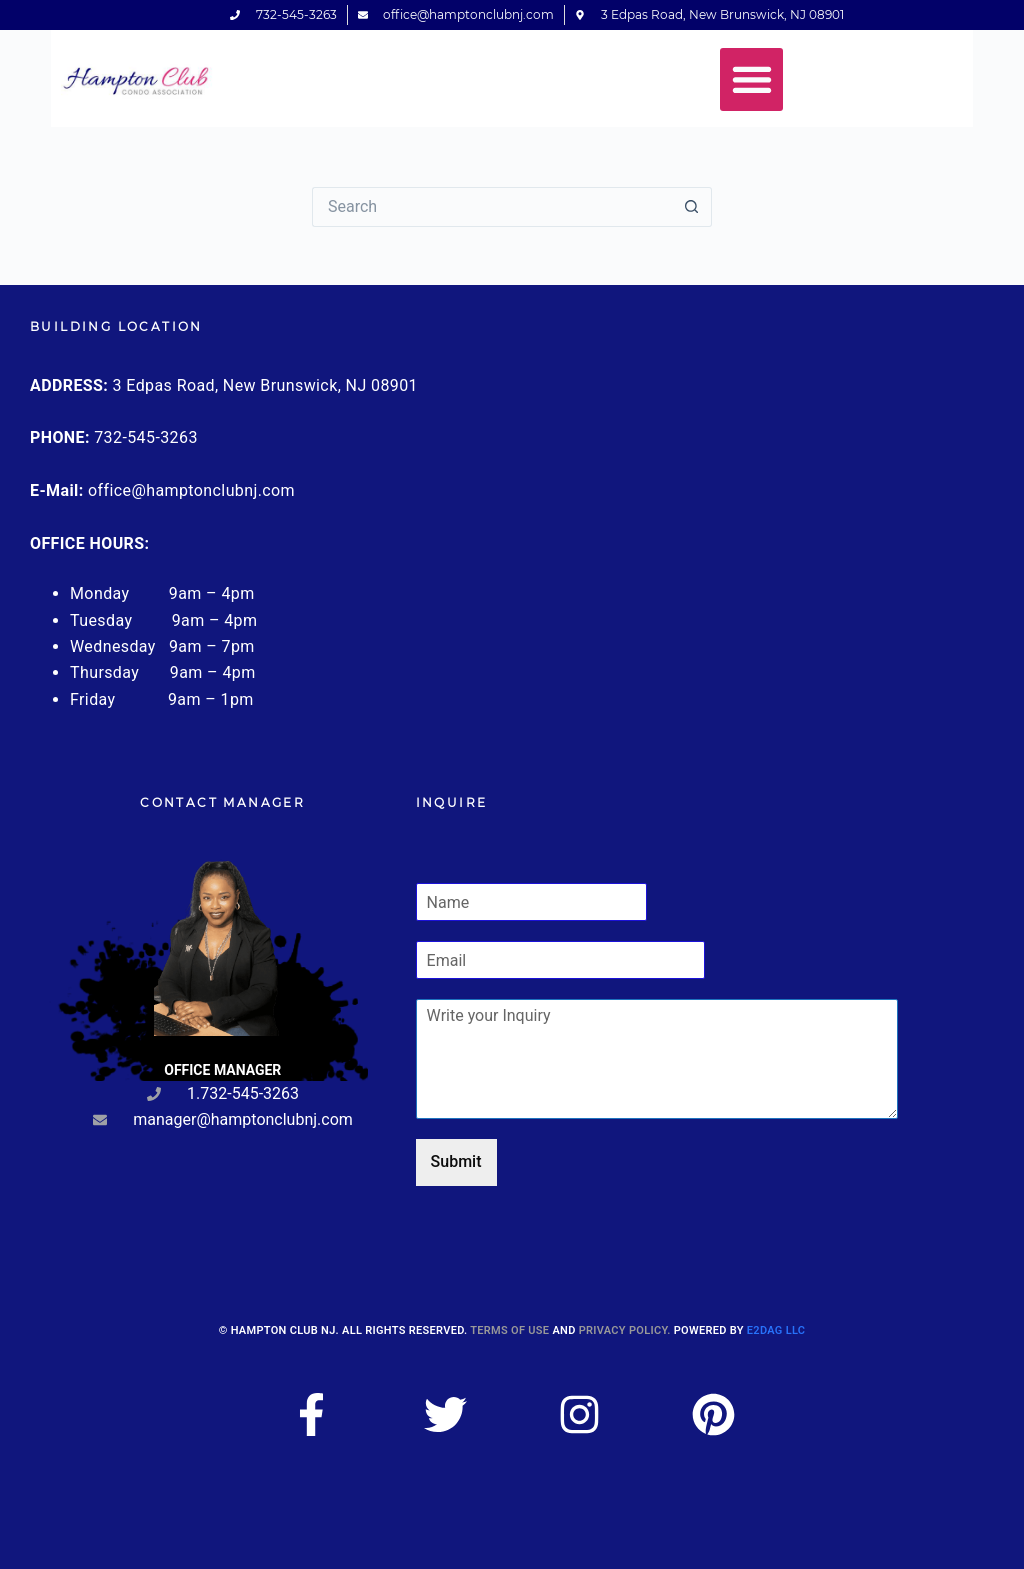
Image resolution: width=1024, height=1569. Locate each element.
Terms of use (509, 1330)
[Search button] (692, 207)
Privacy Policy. (625, 1330)
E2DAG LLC (776, 1330)
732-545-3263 (146, 437)
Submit (456, 1161)
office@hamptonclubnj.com (191, 490)
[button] (751, 79)
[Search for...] (492, 207)
